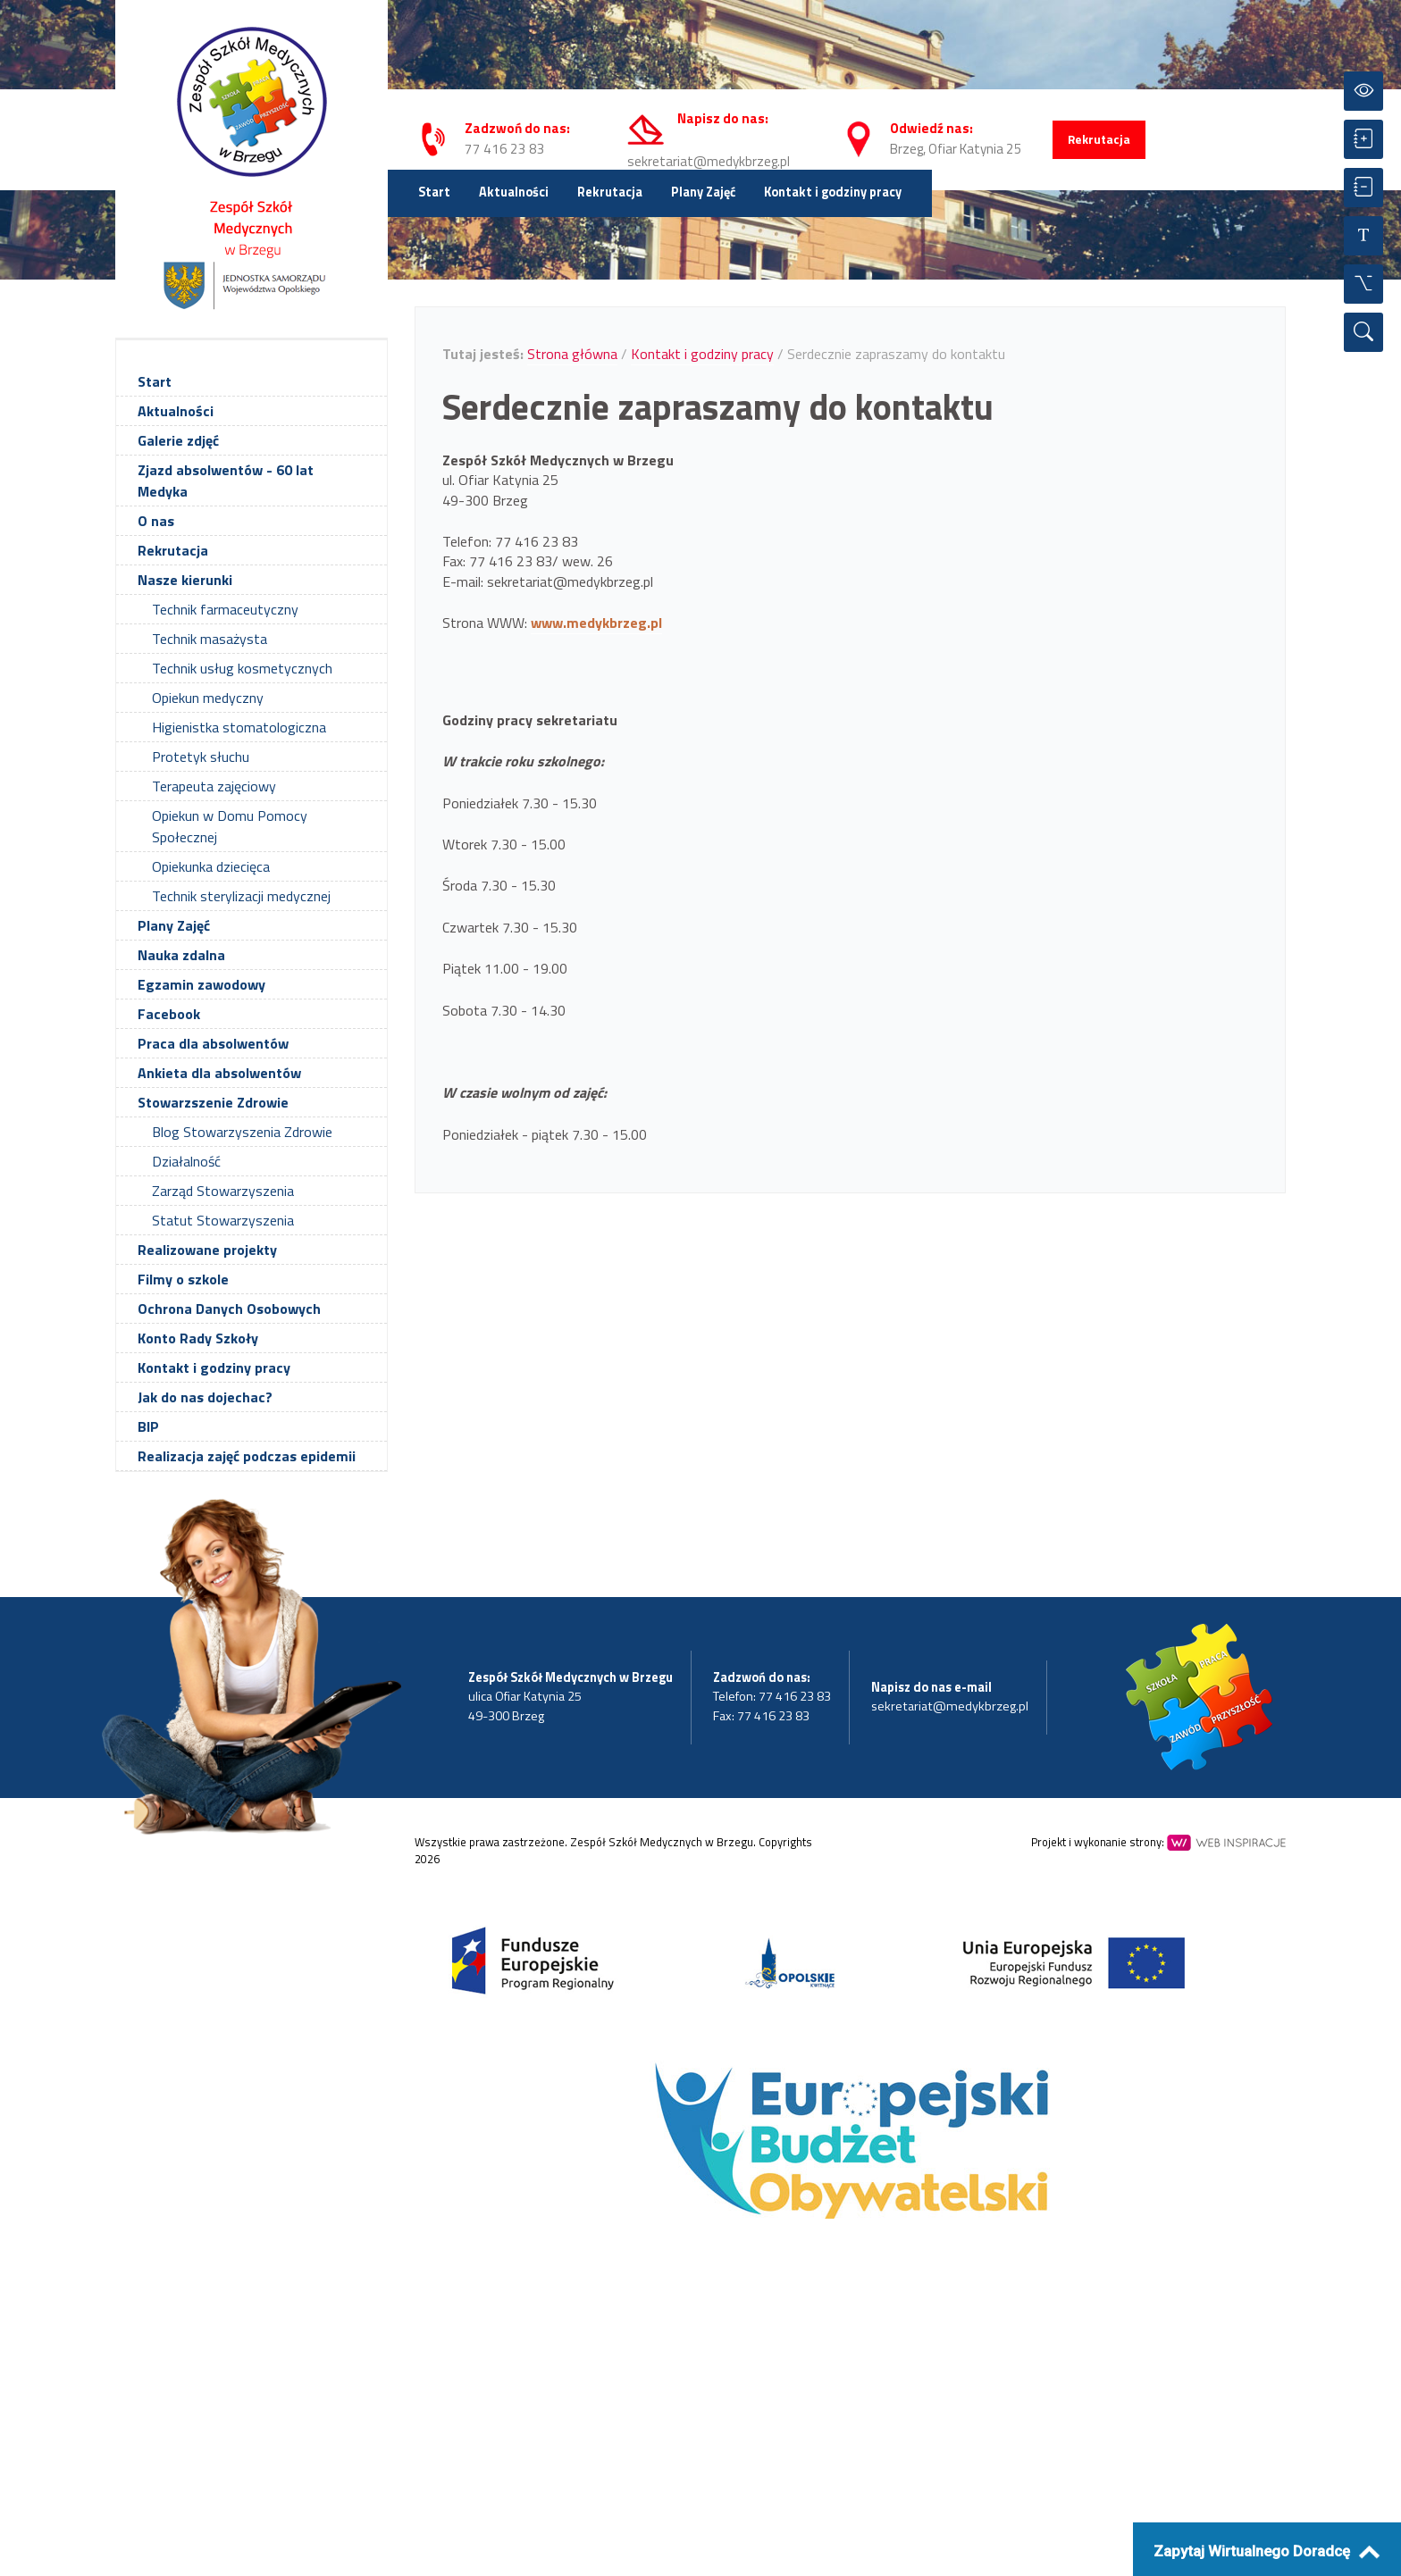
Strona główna (572, 353)
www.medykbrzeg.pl (596, 622)
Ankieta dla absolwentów (219, 1072)
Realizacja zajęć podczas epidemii (247, 1456)
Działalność (186, 1161)
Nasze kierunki (185, 579)
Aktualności (514, 192)
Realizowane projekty (207, 1249)
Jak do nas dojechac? (205, 1397)
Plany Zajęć (703, 192)
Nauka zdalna (181, 955)
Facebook (169, 1014)
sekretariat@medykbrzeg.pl (708, 161)
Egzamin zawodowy (201, 984)
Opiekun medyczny (208, 697)
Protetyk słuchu (200, 756)
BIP (148, 1426)
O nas (156, 520)
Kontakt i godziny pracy (833, 192)
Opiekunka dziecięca (211, 866)
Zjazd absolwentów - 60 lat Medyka (226, 480)
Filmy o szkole (183, 1279)
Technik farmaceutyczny (225, 609)
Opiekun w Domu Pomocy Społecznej (229, 826)
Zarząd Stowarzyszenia (223, 1190)
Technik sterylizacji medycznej (241, 896)
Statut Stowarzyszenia (223, 1220)
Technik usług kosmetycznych (242, 668)
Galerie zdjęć (178, 440)
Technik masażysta (209, 638)
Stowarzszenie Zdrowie (213, 1102)
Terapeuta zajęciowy (214, 786)
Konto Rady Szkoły (198, 1338)
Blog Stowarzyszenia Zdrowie (242, 1131)
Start (434, 192)
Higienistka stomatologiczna (239, 727)
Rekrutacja (1099, 139)
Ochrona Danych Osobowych (229, 1308)
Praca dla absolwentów (213, 1043)
